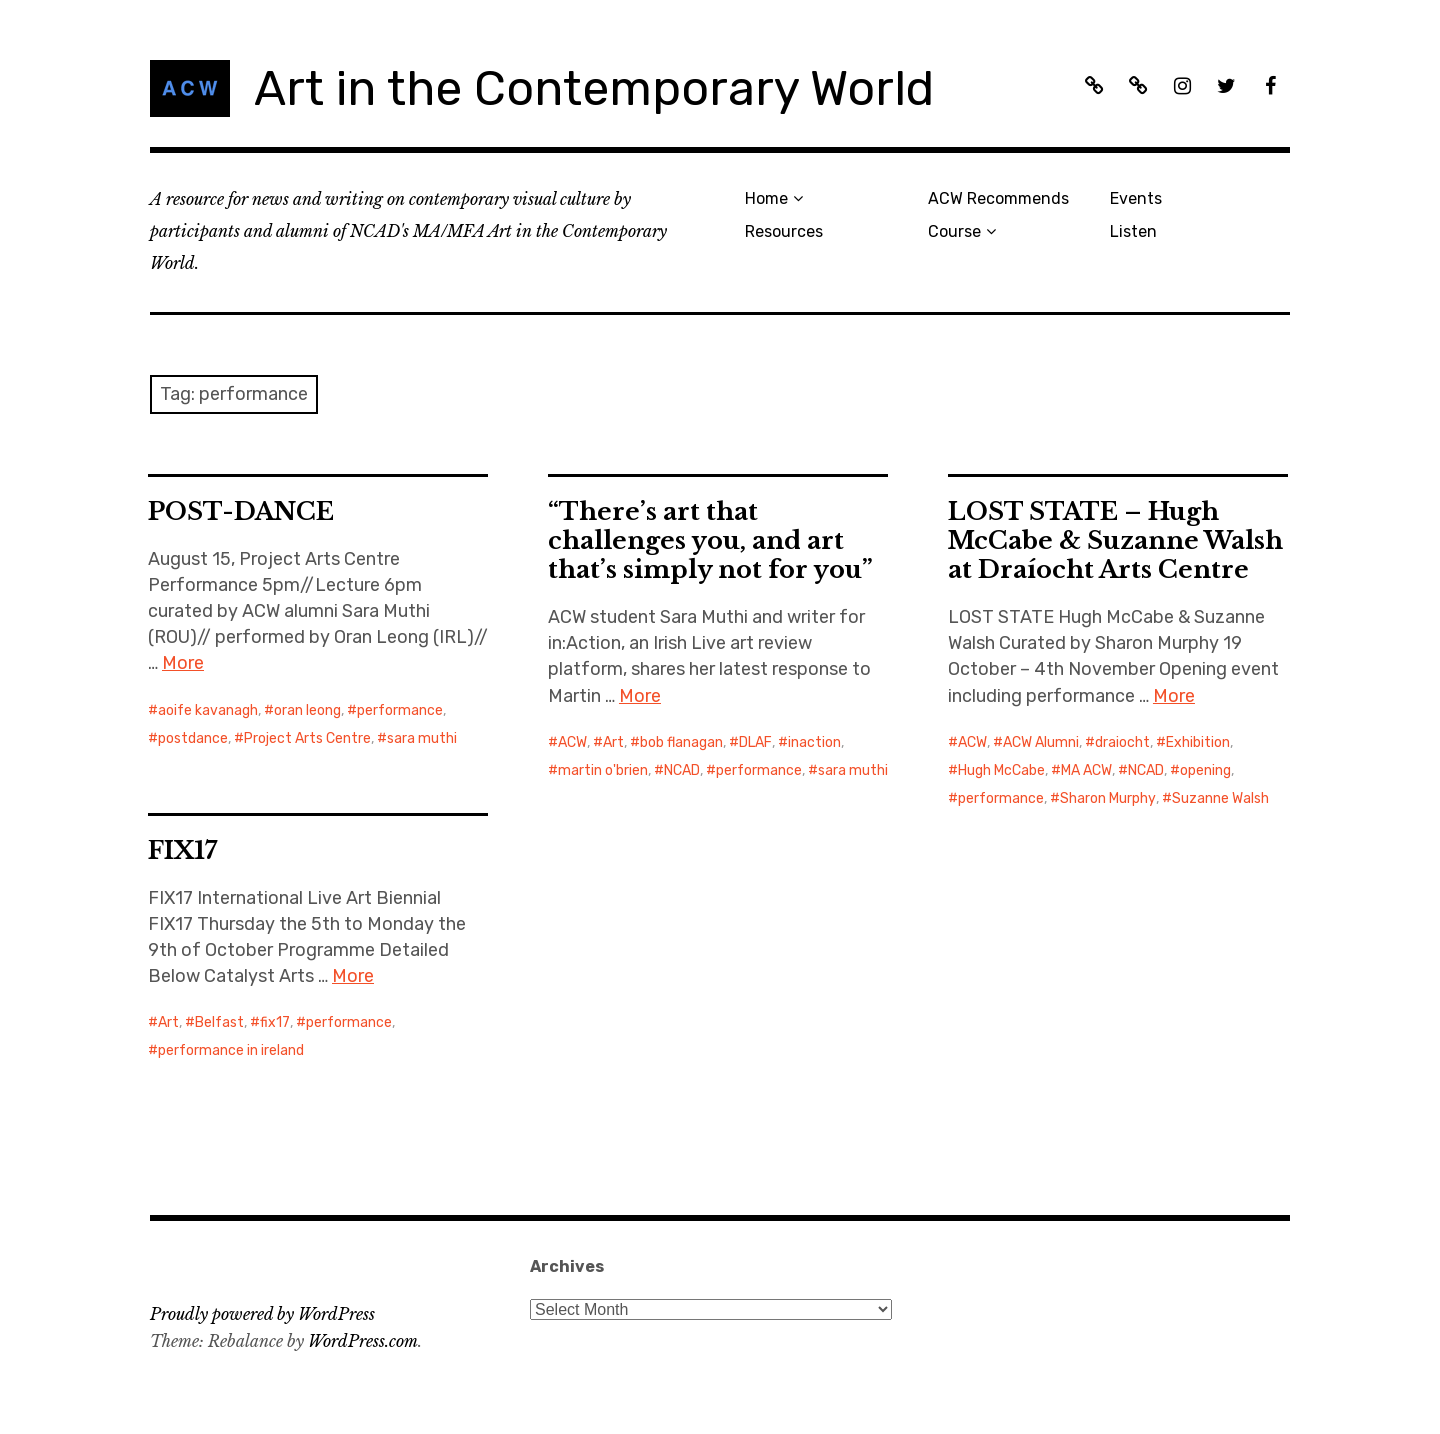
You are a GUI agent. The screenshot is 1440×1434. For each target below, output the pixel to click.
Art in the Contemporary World (594, 88)
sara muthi (422, 738)
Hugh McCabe (1001, 770)
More (183, 663)
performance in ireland (231, 1050)
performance (400, 710)
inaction (814, 742)
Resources (784, 231)
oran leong (307, 710)
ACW (572, 742)
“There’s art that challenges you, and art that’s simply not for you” (710, 540)
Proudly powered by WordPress (262, 1314)
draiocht (1122, 742)
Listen (1133, 231)
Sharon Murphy (1108, 798)
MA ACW (1086, 770)
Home (766, 198)
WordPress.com (363, 1341)
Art (613, 742)
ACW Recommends (998, 198)
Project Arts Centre (307, 738)
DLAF (755, 742)
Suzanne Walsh (1220, 798)
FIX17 (182, 850)
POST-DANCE (241, 511)
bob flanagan (681, 742)
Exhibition (1198, 742)
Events (1136, 198)
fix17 (275, 1022)
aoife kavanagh (208, 710)
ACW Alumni (1041, 742)
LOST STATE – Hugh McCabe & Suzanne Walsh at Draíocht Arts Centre (1115, 540)
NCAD (682, 770)
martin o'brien (603, 770)
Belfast (219, 1022)
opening (1205, 770)
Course (954, 231)
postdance (193, 738)
